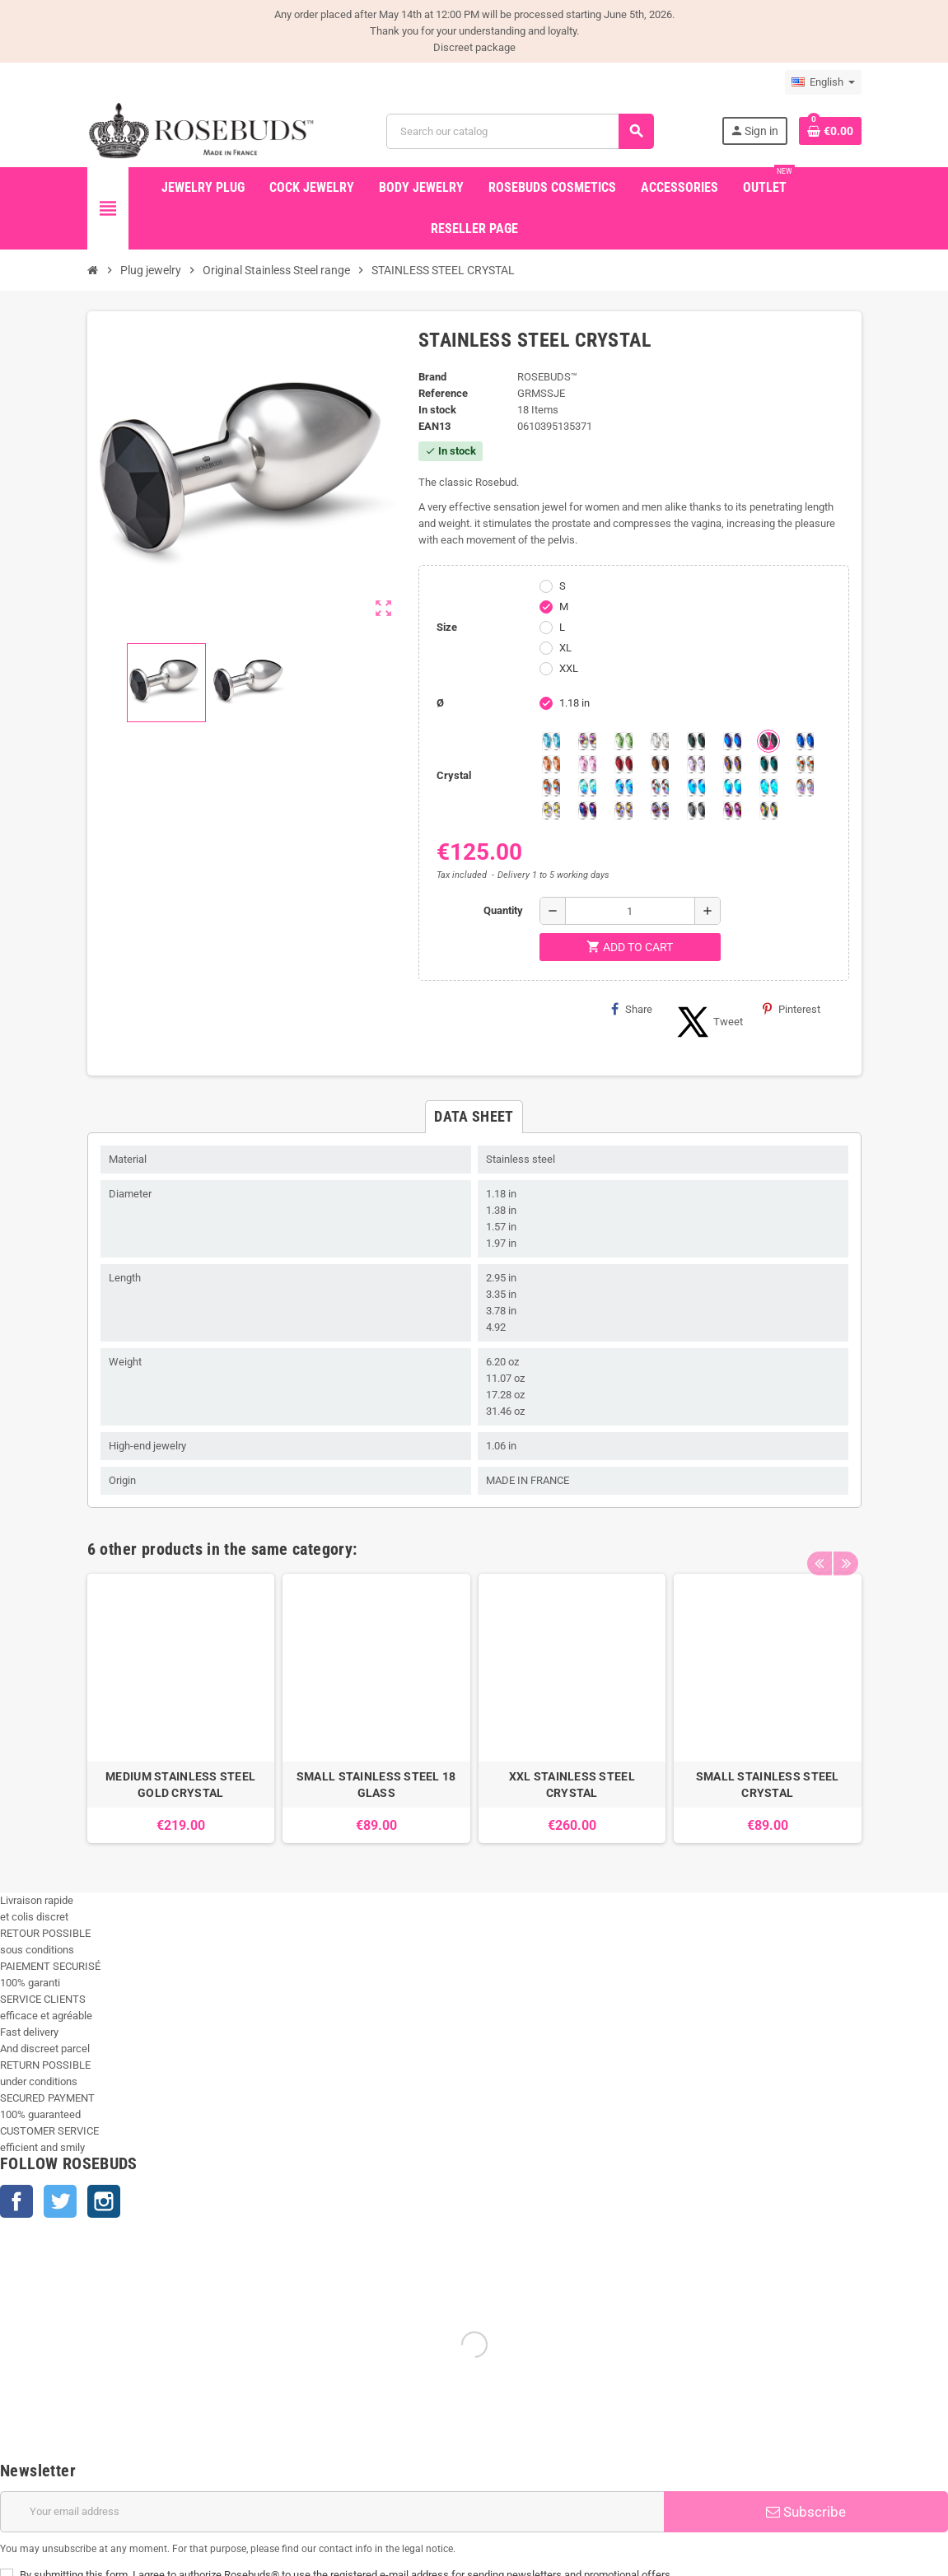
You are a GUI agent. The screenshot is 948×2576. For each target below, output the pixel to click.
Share (631, 1008)
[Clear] (659, 741)
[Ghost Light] (659, 810)
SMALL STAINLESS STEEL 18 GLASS (376, 1784)
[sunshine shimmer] (804, 764)
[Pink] (587, 764)
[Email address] (332, 2511)
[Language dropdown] (823, 82)
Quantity (503, 910)
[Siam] (587, 787)
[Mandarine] (551, 764)
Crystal (454, 775)
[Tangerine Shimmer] (659, 787)
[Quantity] (630, 911)
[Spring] (695, 764)
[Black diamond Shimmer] (695, 787)
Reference (443, 393)
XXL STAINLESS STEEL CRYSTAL (572, 1784)
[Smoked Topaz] (659, 764)
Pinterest (791, 1008)
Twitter (60, 2201)
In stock (437, 410)
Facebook (16, 2201)
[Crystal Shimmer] (551, 810)
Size (447, 627)
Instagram (103, 2201)
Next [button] (845, 1545)
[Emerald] (695, 741)
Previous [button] (819, 1545)
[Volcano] (732, 764)
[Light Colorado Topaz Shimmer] (623, 787)
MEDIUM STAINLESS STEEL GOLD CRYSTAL (180, 1784)
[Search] (519, 131)
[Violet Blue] (587, 810)
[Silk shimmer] (804, 787)
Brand (432, 377)
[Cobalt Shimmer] (768, 787)
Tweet (707, 1022)
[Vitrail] (768, 810)
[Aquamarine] (551, 741)
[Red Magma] (623, 764)
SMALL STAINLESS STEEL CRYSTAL (767, 1784)
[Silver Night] (695, 810)
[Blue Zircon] (768, 764)
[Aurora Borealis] (587, 741)
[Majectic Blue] (804, 741)
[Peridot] (732, 787)
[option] (181, 1708)
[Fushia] (732, 810)
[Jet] (768, 741)
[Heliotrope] (732, 741)
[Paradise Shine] (623, 810)
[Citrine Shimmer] (551, 787)
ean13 (434, 426)
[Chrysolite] (623, 741)
